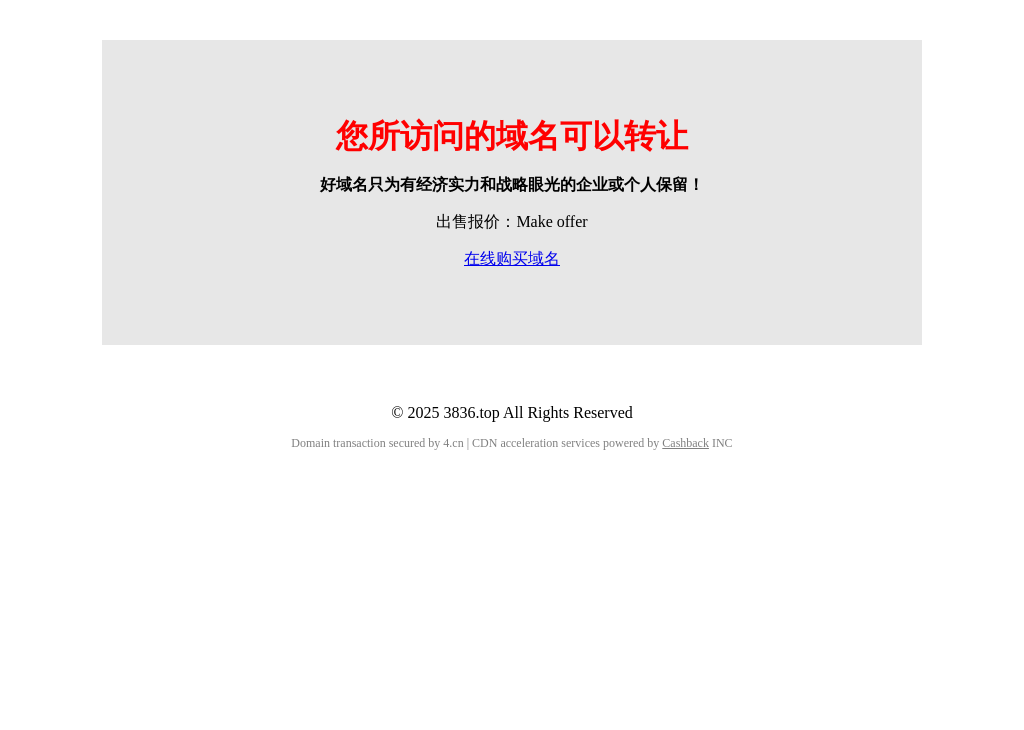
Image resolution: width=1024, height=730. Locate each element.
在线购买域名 (512, 258)
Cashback (685, 443)
